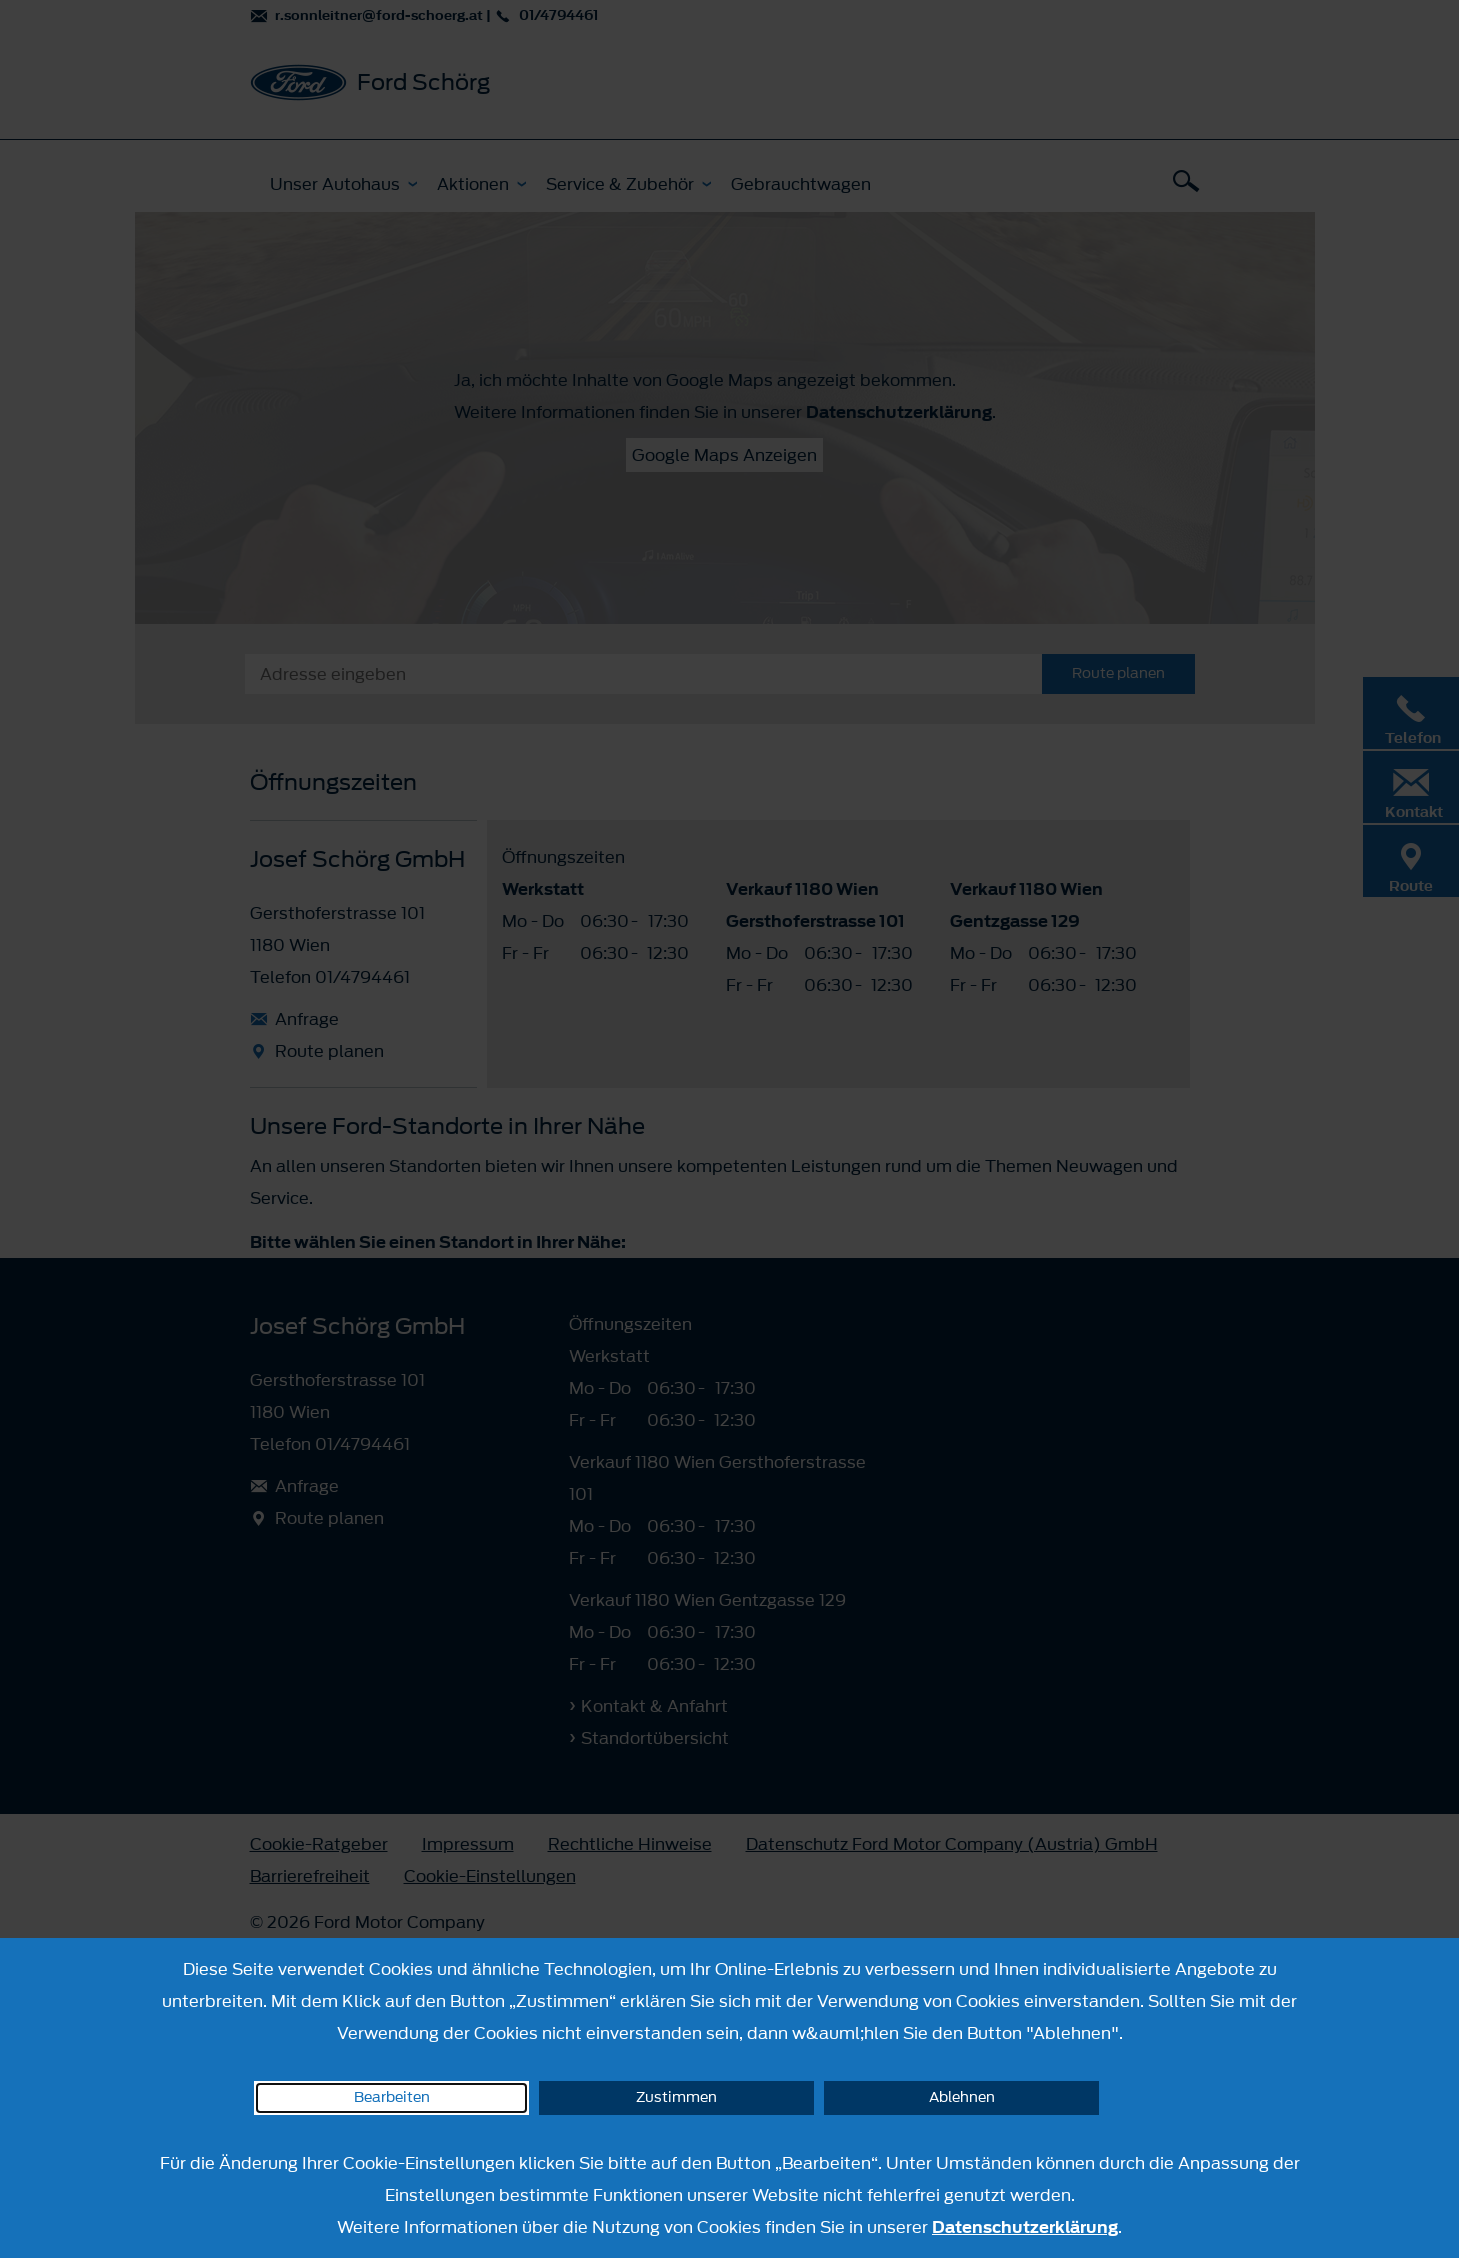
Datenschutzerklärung (1025, 2227)
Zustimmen (676, 2097)
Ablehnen (962, 2097)
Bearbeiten (392, 2097)
